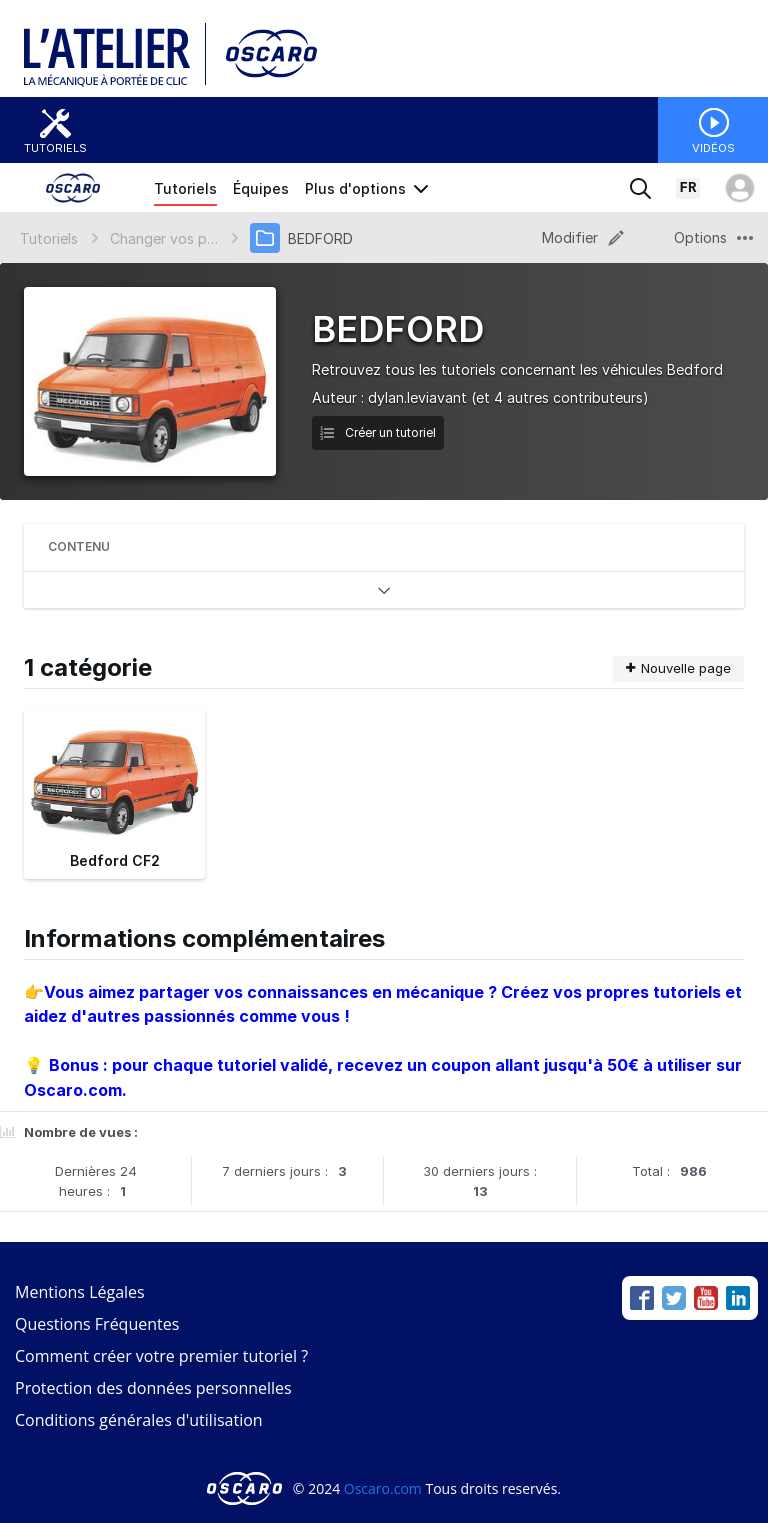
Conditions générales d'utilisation (139, 1420)
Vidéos (713, 148)
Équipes (261, 188)
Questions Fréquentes (97, 1324)
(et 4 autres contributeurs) (560, 397)
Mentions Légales (80, 1292)
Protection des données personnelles (153, 1388)
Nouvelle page (678, 668)
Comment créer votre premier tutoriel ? (161, 1356)
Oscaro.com (383, 1488)
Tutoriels (55, 148)
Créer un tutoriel (378, 432)
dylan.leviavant (417, 397)
